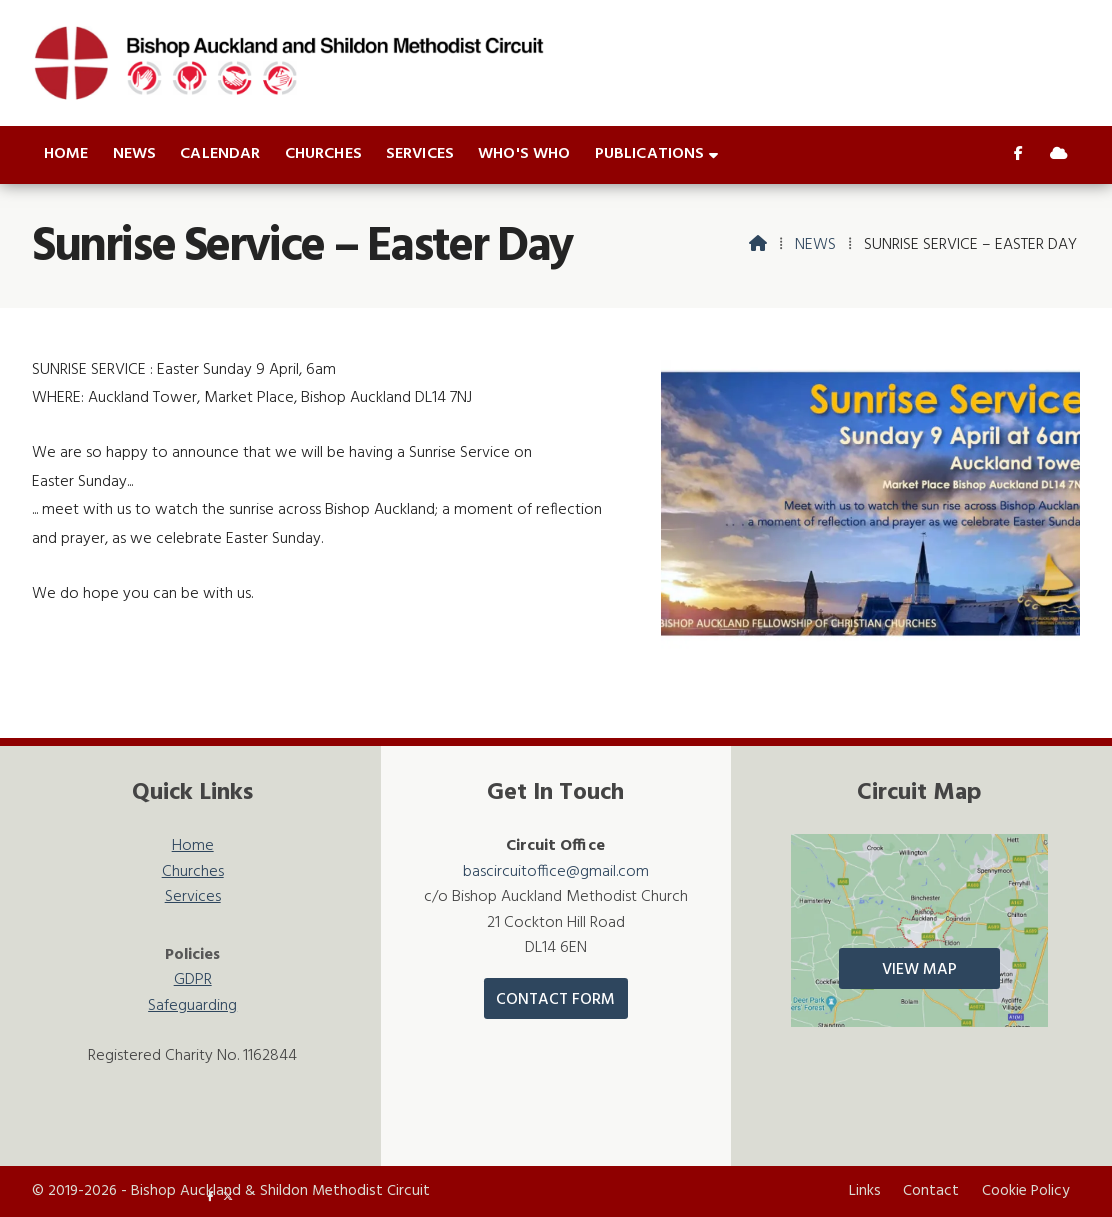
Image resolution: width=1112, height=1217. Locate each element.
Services (193, 897)
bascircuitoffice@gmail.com (556, 872)
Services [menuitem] (420, 154)
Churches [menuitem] (323, 154)
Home (193, 846)
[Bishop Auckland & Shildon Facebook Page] (1018, 155)
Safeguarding (192, 1006)
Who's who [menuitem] (524, 154)
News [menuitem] (135, 154)
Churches (193, 872)
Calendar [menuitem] (220, 154)
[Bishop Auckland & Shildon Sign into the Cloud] (1059, 155)
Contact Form (555, 1000)
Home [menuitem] (66, 154)
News (815, 245)
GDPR (193, 980)
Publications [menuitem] (650, 154)
